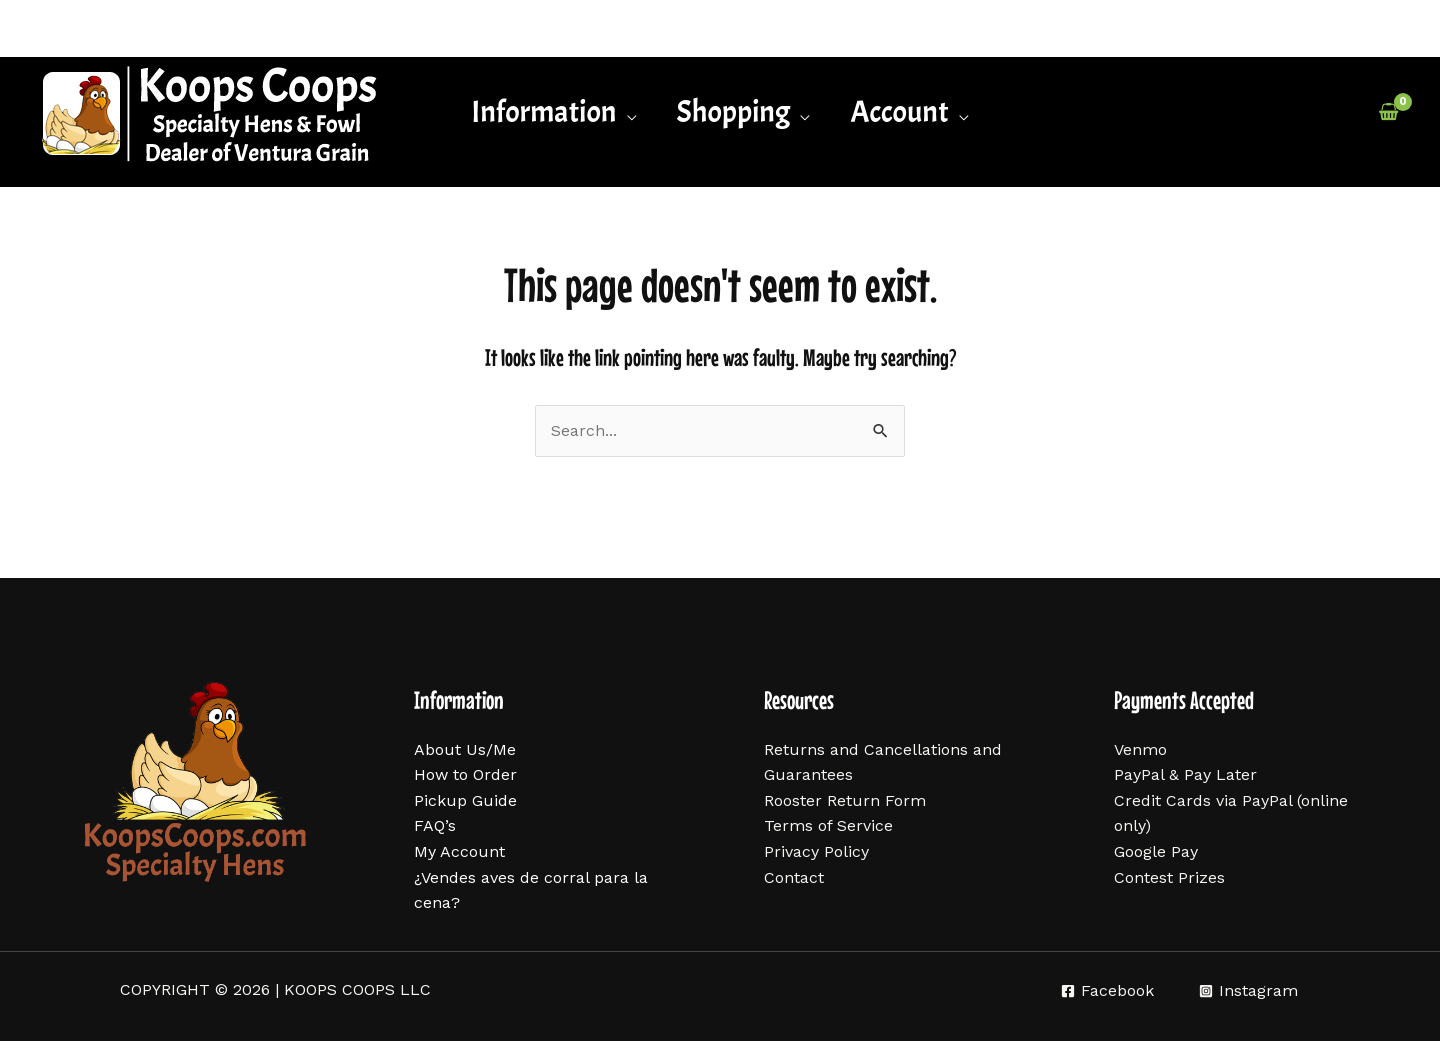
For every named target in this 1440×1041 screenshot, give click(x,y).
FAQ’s (435, 825)
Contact (794, 877)
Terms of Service (828, 825)
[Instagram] (1248, 991)
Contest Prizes (1169, 877)
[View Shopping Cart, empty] (1388, 112)
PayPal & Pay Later (1185, 774)
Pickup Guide (465, 800)
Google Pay (1156, 851)
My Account (459, 851)
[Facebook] (1107, 991)
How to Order (465, 774)
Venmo (1140, 749)
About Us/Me (465, 749)
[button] (553, 112)
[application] (627, 112)
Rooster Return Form (845, 800)
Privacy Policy (816, 851)
